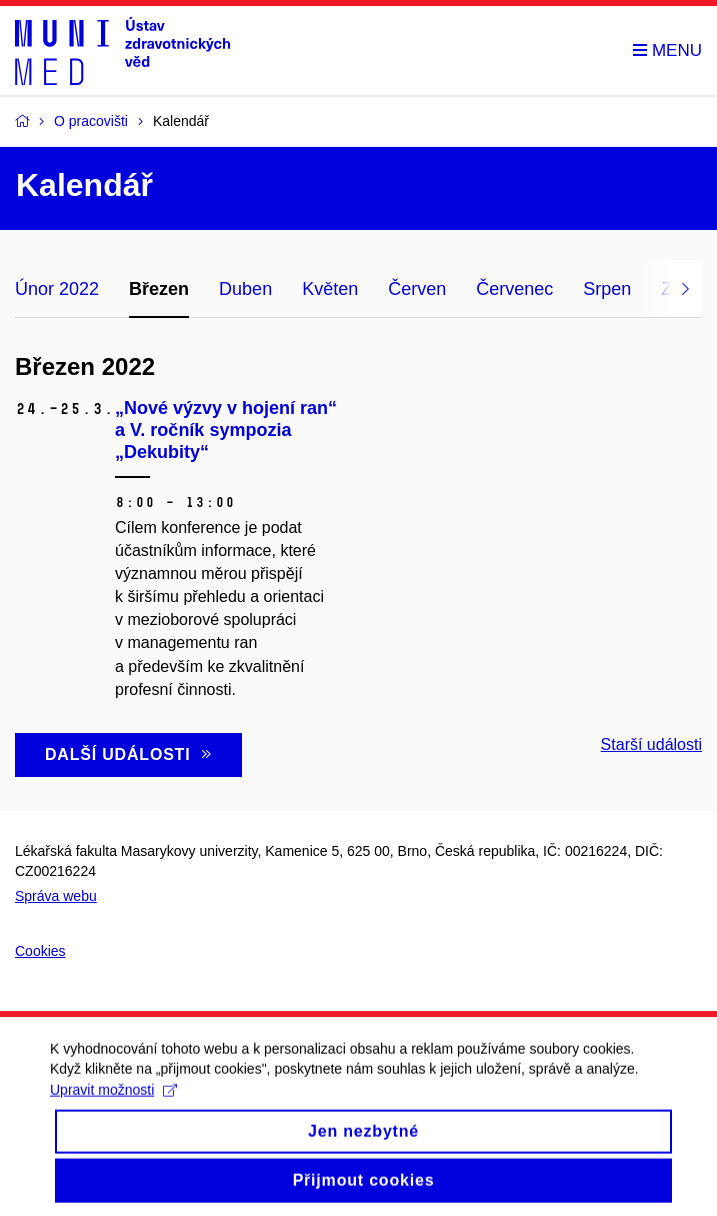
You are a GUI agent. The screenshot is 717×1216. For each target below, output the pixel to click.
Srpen (607, 289)
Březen (159, 289)
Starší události (651, 744)
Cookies (40, 951)
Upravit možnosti (113, 1104)
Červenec (514, 289)
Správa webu (56, 896)
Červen (417, 289)
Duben (245, 289)
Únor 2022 (57, 289)
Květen (330, 289)
